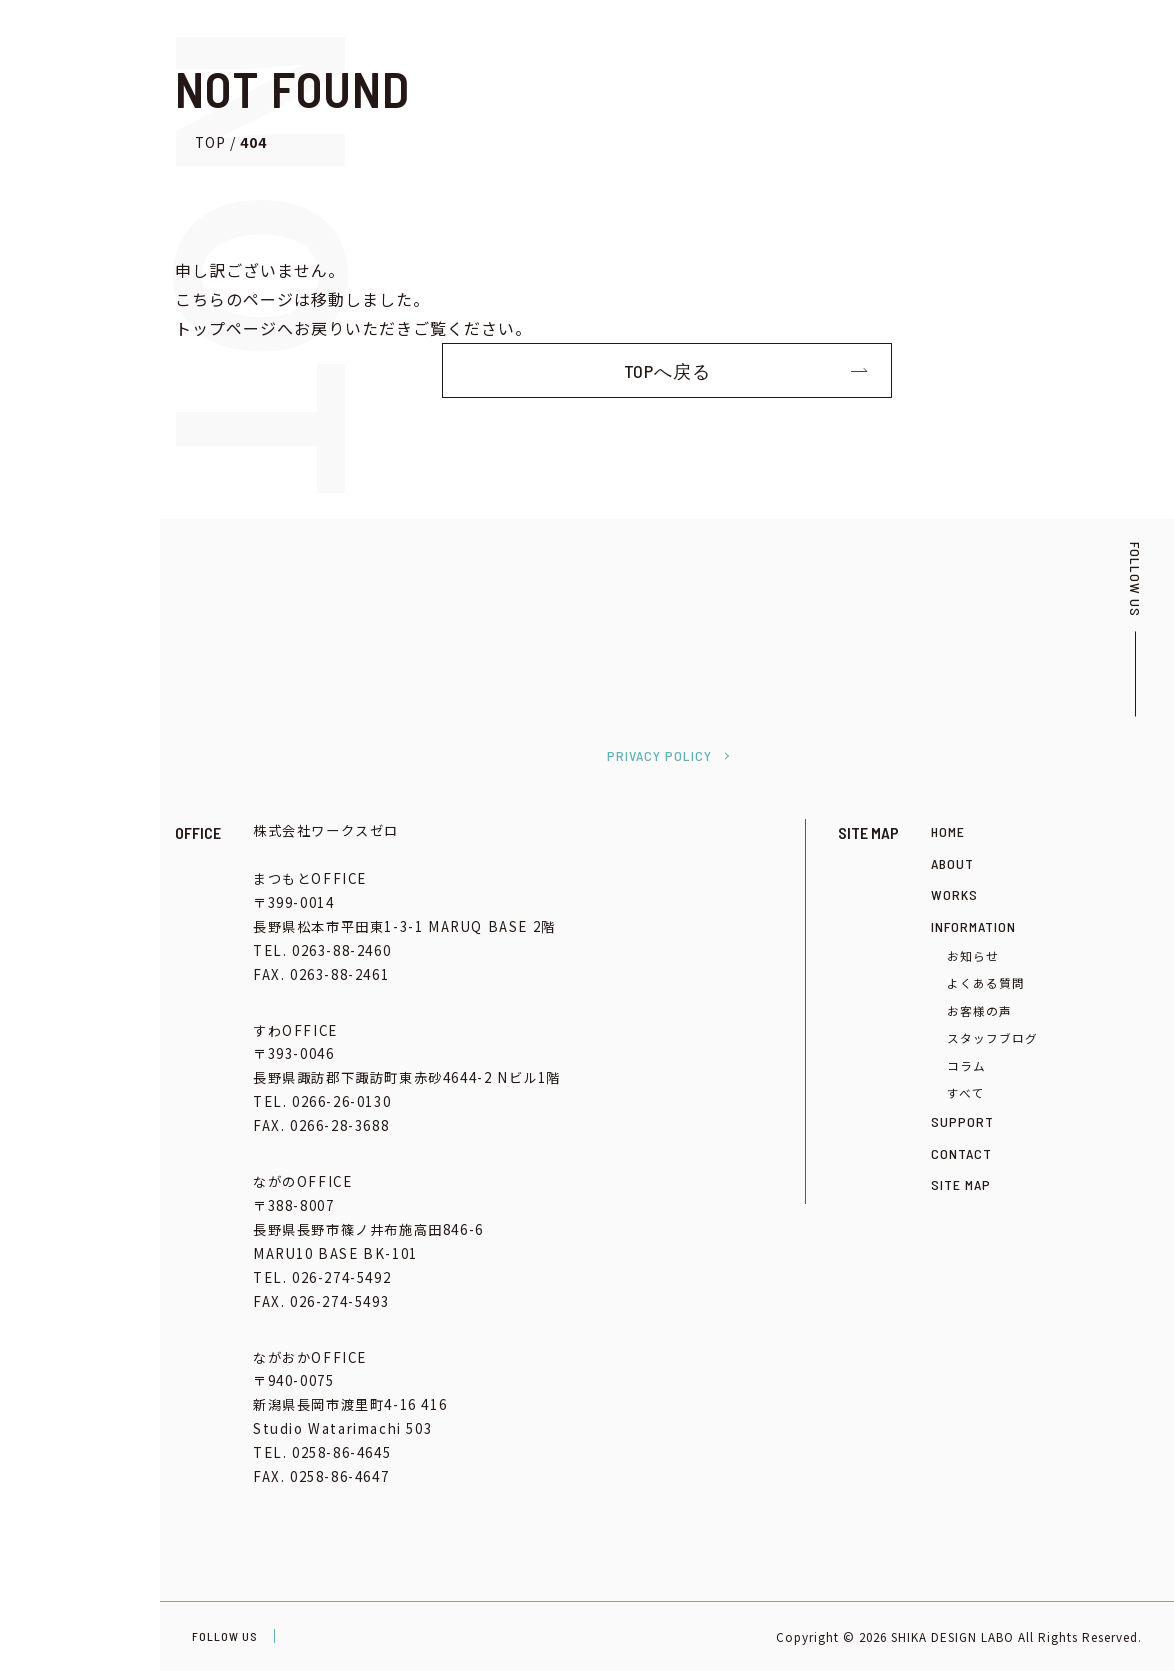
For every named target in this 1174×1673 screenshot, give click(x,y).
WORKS (954, 896)
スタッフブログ (992, 1039)
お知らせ (973, 957)
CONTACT (961, 1155)
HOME (948, 833)
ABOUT (952, 864)
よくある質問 (986, 984)
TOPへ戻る (667, 371)
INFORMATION (973, 927)
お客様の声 (979, 1011)
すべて (966, 1094)
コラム (966, 1066)
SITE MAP (961, 1186)
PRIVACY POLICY (659, 757)
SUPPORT (962, 1123)
